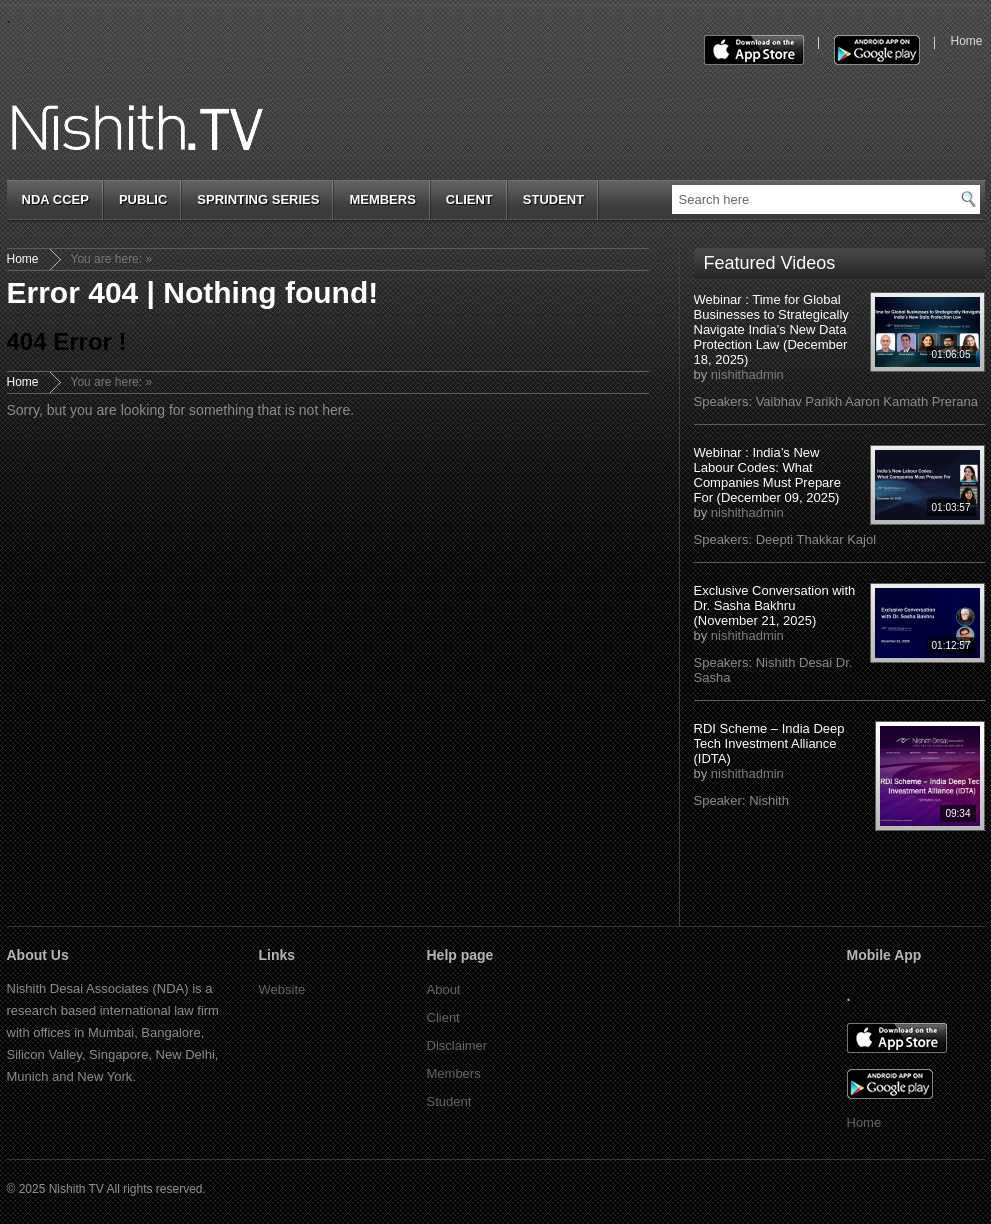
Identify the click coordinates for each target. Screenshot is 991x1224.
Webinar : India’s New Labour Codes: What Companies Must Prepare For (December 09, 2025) (767, 475)
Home (23, 259)
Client (469, 199)
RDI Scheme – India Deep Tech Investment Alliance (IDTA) (769, 743)
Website (282, 989)
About (444, 989)
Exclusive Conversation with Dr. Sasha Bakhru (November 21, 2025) (775, 605)
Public (143, 199)
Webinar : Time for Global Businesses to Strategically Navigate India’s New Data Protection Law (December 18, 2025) (771, 329)
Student (553, 199)
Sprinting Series (258, 199)
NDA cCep (55, 199)
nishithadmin (747, 374)
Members (382, 199)
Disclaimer (457, 1045)
